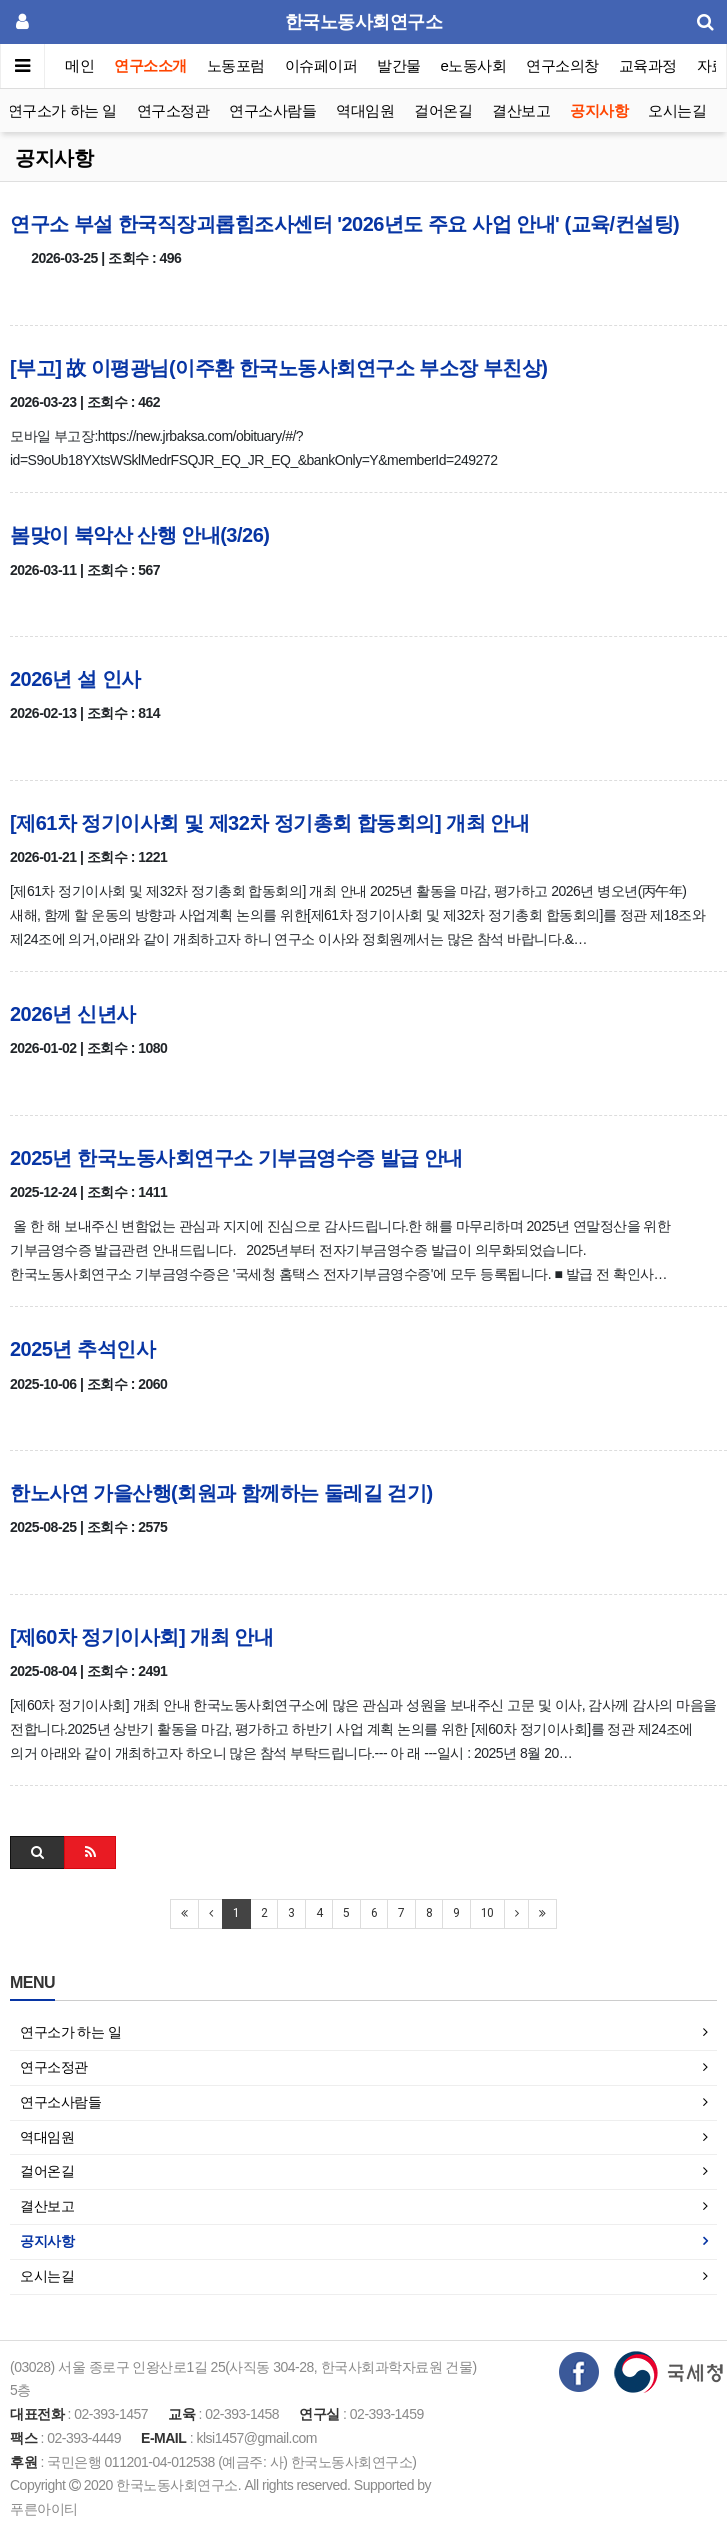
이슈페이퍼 (321, 65)
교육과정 (648, 65)
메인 (79, 65)
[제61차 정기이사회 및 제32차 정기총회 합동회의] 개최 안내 (269, 823)
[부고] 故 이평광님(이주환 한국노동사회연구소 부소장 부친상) (278, 368)
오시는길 (677, 110)
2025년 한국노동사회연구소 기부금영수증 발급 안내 (236, 1158)
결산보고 (521, 110)
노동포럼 (236, 65)
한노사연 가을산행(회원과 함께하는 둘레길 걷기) (221, 1493)
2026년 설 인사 (75, 679)
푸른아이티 (44, 2509)
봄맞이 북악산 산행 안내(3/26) (139, 535)
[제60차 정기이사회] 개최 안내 (141, 1637)
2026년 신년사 (73, 1014)
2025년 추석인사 (82, 1349)
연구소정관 (173, 110)
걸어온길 (443, 110)
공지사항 (599, 110)
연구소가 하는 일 (62, 110)
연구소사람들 (272, 110)
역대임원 (365, 110)
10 (487, 1913)
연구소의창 (562, 65)
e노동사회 (474, 65)
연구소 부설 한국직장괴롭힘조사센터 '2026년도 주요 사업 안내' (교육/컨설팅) (344, 224)
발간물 (399, 65)
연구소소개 (150, 65)
